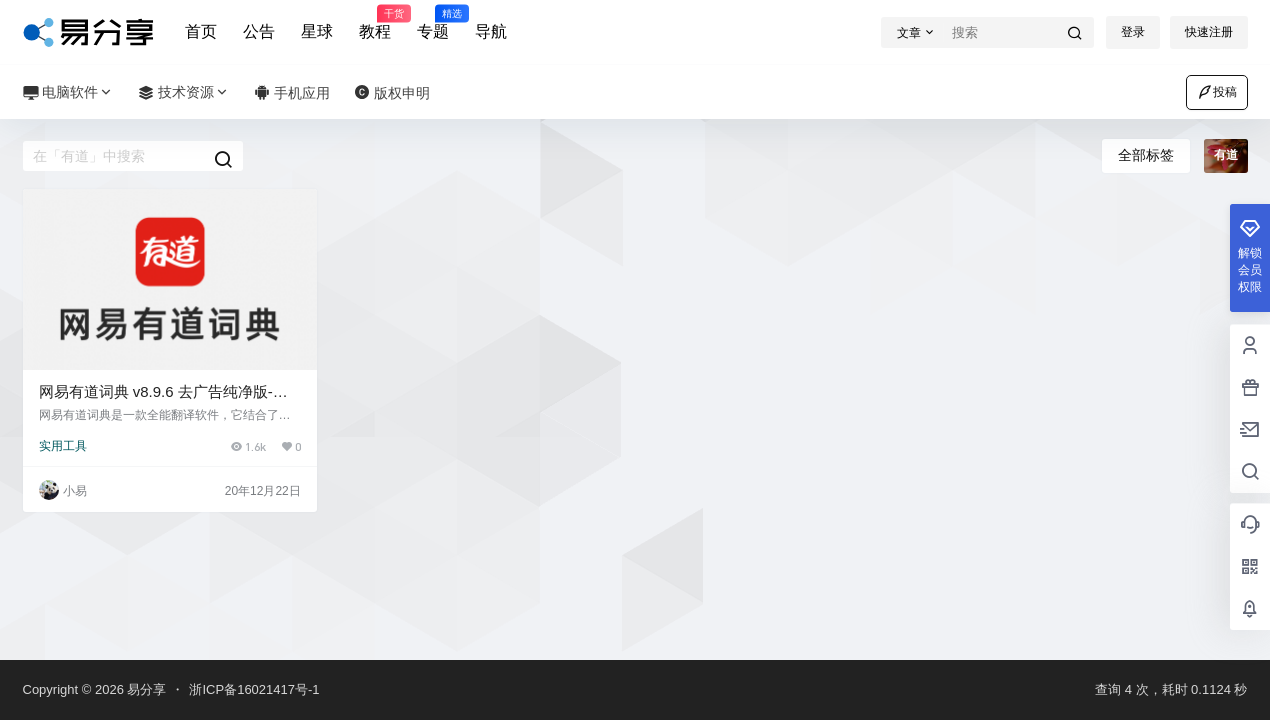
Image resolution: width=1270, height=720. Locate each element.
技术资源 (184, 92)
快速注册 (1209, 32)
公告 (259, 31)
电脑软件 (69, 92)
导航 (491, 31)
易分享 (145, 689)
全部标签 (1146, 155)
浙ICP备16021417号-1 (254, 689)
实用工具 (63, 446)
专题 (433, 23)
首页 (201, 31)
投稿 (1217, 92)
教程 (375, 23)
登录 (1133, 32)
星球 (317, 31)
